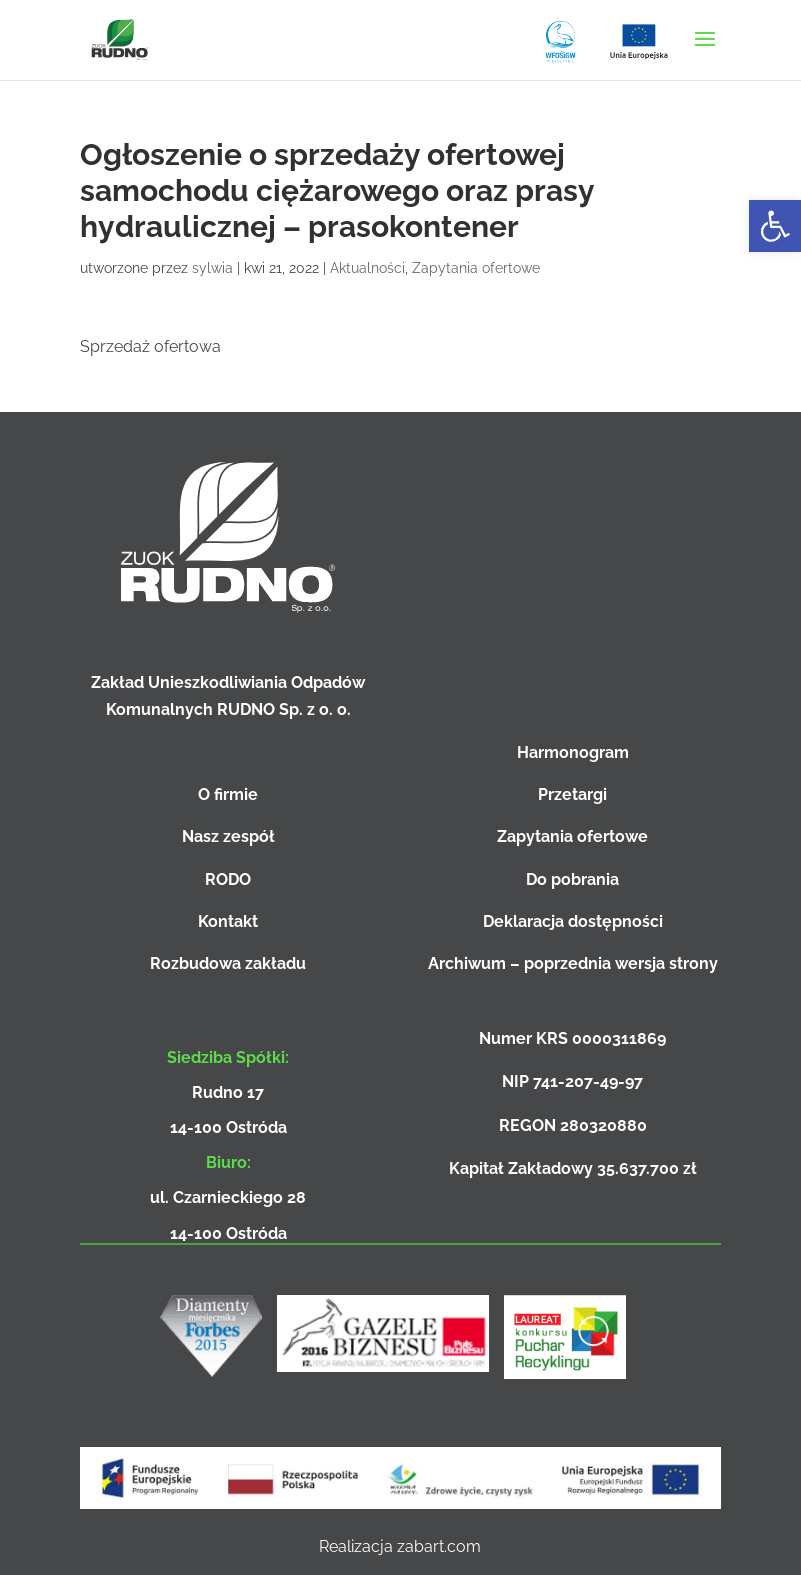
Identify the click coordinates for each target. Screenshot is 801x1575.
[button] (775, 226)
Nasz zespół (228, 836)
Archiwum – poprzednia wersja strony (573, 963)
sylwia (212, 268)
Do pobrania (572, 879)
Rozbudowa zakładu (228, 963)
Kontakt (228, 921)
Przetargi (572, 794)
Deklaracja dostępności (573, 921)
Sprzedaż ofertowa (150, 346)
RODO (228, 879)
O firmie (228, 794)
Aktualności (367, 268)
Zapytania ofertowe (476, 268)
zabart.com (439, 1546)
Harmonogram (573, 752)
